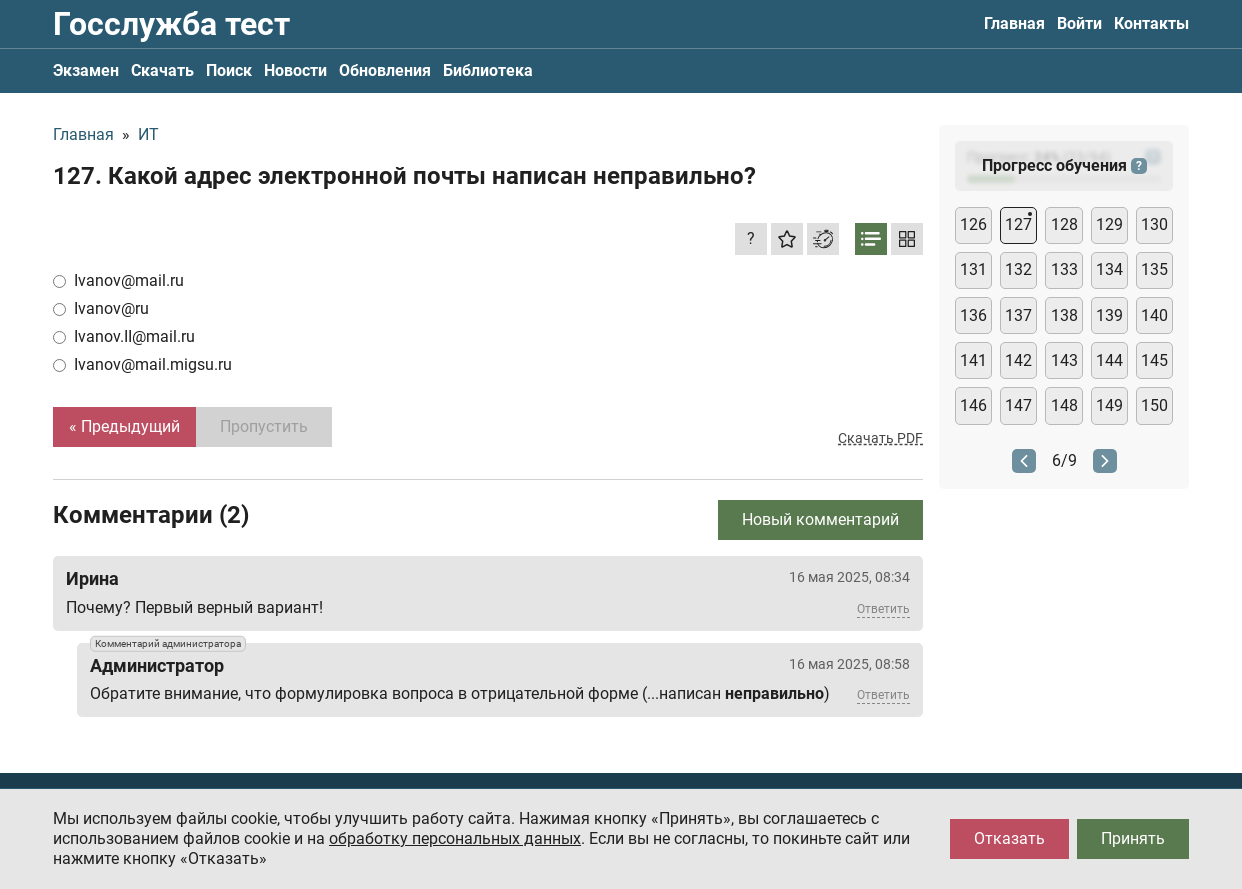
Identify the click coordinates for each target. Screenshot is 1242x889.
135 (1154, 269)
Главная (1014, 23)
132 (1018, 269)
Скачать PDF (880, 438)
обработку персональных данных (455, 838)
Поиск (229, 70)
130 (1154, 224)
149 (1109, 405)
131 (973, 269)
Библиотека (488, 70)
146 (973, 405)
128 (1064, 224)
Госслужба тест (171, 24)
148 (1064, 405)
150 (1154, 405)
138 (1064, 315)
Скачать (162, 70)
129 (1109, 224)
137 (1018, 315)
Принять (1133, 838)
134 (1109, 269)
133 (1064, 269)
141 (973, 360)
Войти (1079, 23)
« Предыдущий (124, 426)
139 (1109, 315)
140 (1154, 315)
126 (973, 224)
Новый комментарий (820, 519)
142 (1018, 360)
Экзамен (86, 70)
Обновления (385, 70)
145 (1154, 360)
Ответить (883, 609)
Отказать (1009, 838)
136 (973, 315)
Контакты (1151, 23)
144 (1109, 360)
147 (1018, 405)
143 (1064, 360)
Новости (295, 70)
